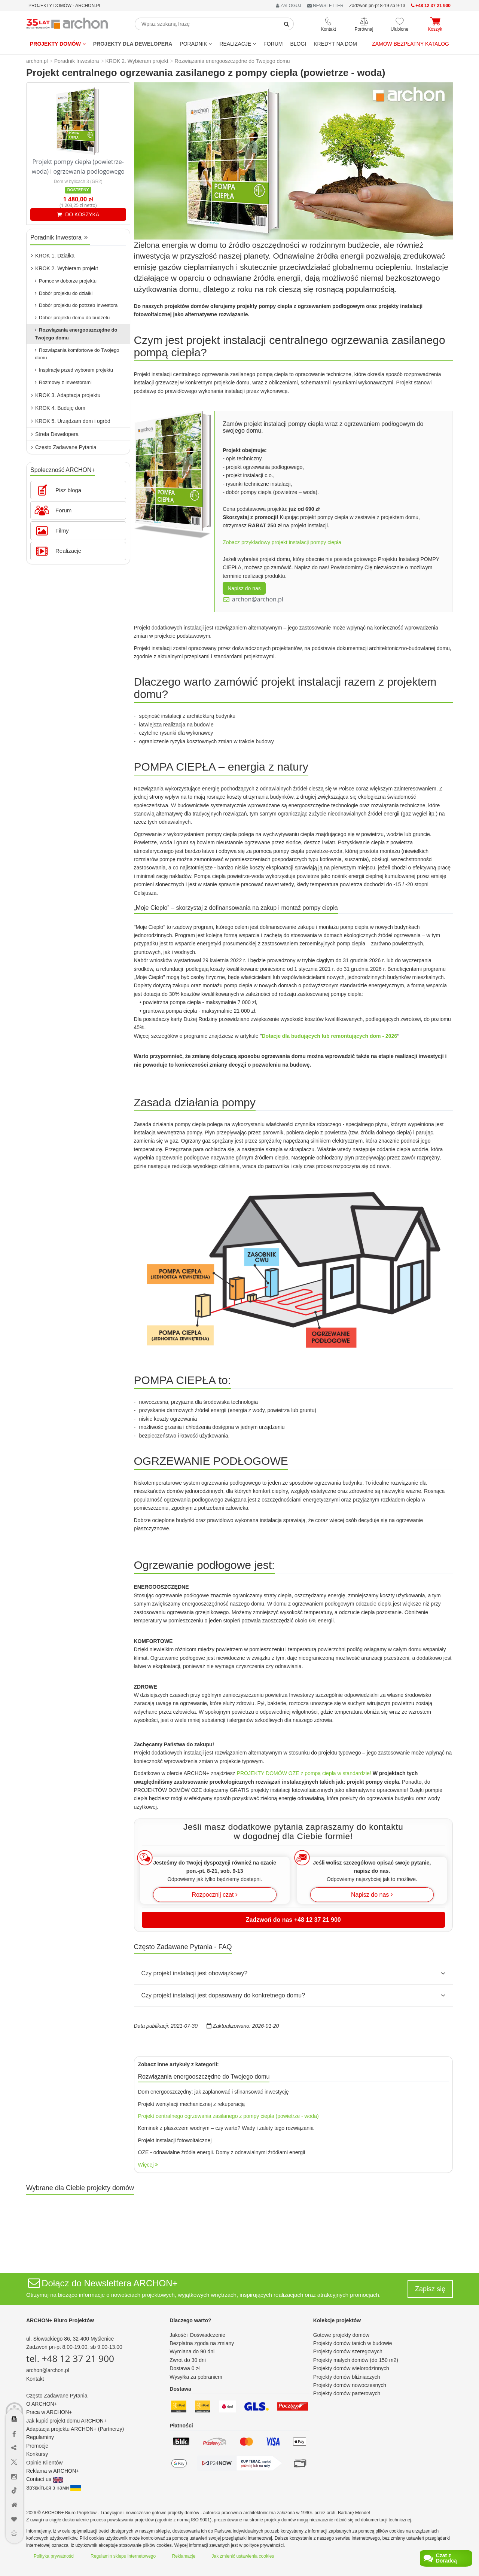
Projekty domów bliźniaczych (346, 2377)
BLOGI (298, 44)
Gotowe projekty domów (341, 2335)
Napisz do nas (244, 588)
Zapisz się (430, 2289)
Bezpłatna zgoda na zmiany (202, 2343)
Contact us (44, 2479)
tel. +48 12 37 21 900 (70, 2358)
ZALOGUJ (288, 5)
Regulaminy (40, 2437)
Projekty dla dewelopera (133, 44)
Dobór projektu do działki (63, 293)
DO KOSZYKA (78, 214)
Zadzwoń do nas (293, 1920)
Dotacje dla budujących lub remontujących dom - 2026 (329, 1036)
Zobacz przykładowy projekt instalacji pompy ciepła (282, 542)
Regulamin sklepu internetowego (123, 2556)
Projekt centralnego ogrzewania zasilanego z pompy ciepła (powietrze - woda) (228, 2116)
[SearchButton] (287, 24)
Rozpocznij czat (215, 1894)
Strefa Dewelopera (55, 434)
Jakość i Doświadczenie (197, 2335)
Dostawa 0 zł (184, 2368)
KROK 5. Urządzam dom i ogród (70, 421)
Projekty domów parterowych (347, 2393)
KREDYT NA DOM (335, 44)
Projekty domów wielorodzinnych (351, 2368)
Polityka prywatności (54, 2556)
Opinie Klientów (44, 2463)
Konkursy (37, 2454)
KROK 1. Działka (52, 256)
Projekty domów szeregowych (347, 2351)
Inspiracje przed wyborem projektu (74, 370)
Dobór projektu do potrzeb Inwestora (76, 305)
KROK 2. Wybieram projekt (64, 268)
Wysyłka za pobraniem (196, 2377)
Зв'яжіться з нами (53, 2488)
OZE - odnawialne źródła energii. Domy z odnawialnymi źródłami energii (221, 2152)
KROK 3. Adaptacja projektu (65, 395)
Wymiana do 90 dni (192, 2351)
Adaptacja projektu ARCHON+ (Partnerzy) (75, 2429)
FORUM (273, 44)
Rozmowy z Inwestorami (63, 382)
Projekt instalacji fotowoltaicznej (175, 2140)
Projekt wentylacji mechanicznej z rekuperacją (191, 2104)
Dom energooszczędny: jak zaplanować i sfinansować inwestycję (213, 2092)
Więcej (148, 2165)
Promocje (37, 2446)
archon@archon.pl (257, 599)
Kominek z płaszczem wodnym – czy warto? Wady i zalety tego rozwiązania (226, 2128)
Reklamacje (184, 2556)
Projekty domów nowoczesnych (349, 2385)
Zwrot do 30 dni (188, 2360)
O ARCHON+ (41, 2404)
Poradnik (196, 44)
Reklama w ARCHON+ (52, 2471)
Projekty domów (58, 44)
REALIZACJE (237, 44)
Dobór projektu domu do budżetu (72, 317)
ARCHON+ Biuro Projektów (60, 2320)
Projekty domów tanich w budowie (352, 2343)
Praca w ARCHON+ (49, 2412)
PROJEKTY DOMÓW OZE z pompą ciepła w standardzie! (304, 1773)
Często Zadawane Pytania (63, 447)
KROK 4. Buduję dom (58, 408)
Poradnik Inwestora (59, 237)
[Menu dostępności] (14, 2379)
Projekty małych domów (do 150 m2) (355, 2360)
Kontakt (35, 2379)
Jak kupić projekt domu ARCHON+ (66, 2421)
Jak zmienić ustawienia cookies (243, 2556)
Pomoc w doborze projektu (66, 281)
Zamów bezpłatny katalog (410, 44)
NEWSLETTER (325, 5)
